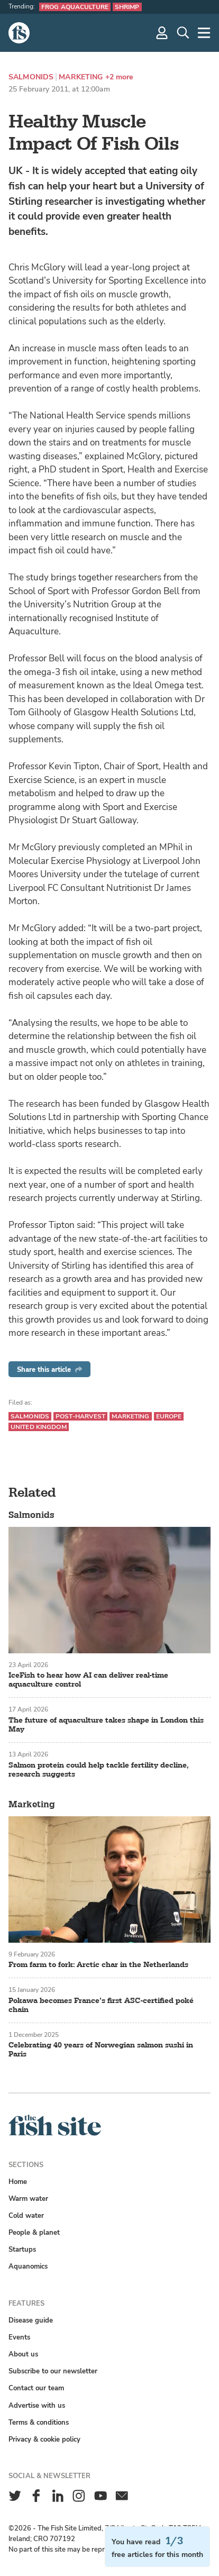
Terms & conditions (38, 2422)
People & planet (34, 2232)
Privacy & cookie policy (44, 2439)
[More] (204, 32)
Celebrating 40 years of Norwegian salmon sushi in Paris (100, 2050)
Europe (169, 1416)
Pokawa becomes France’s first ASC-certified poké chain (101, 2005)
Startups (22, 2249)
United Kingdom (39, 1427)
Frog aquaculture (74, 7)
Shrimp (127, 7)
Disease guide (30, 2320)
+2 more (119, 77)
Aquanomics (28, 2266)
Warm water (28, 2198)
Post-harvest (80, 1416)
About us (23, 2354)
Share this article (49, 1369)
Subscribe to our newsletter (52, 2371)
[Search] (183, 32)
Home (17, 2182)
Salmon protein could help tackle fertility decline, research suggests (98, 1770)
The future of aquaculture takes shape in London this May (106, 1725)
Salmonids (30, 77)
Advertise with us (36, 2405)
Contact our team (36, 2388)
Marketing (81, 77)
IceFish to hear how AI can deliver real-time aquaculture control (88, 1680)
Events (19, 2337)
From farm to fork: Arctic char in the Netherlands (98, 1964)
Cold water (26, 2215)
